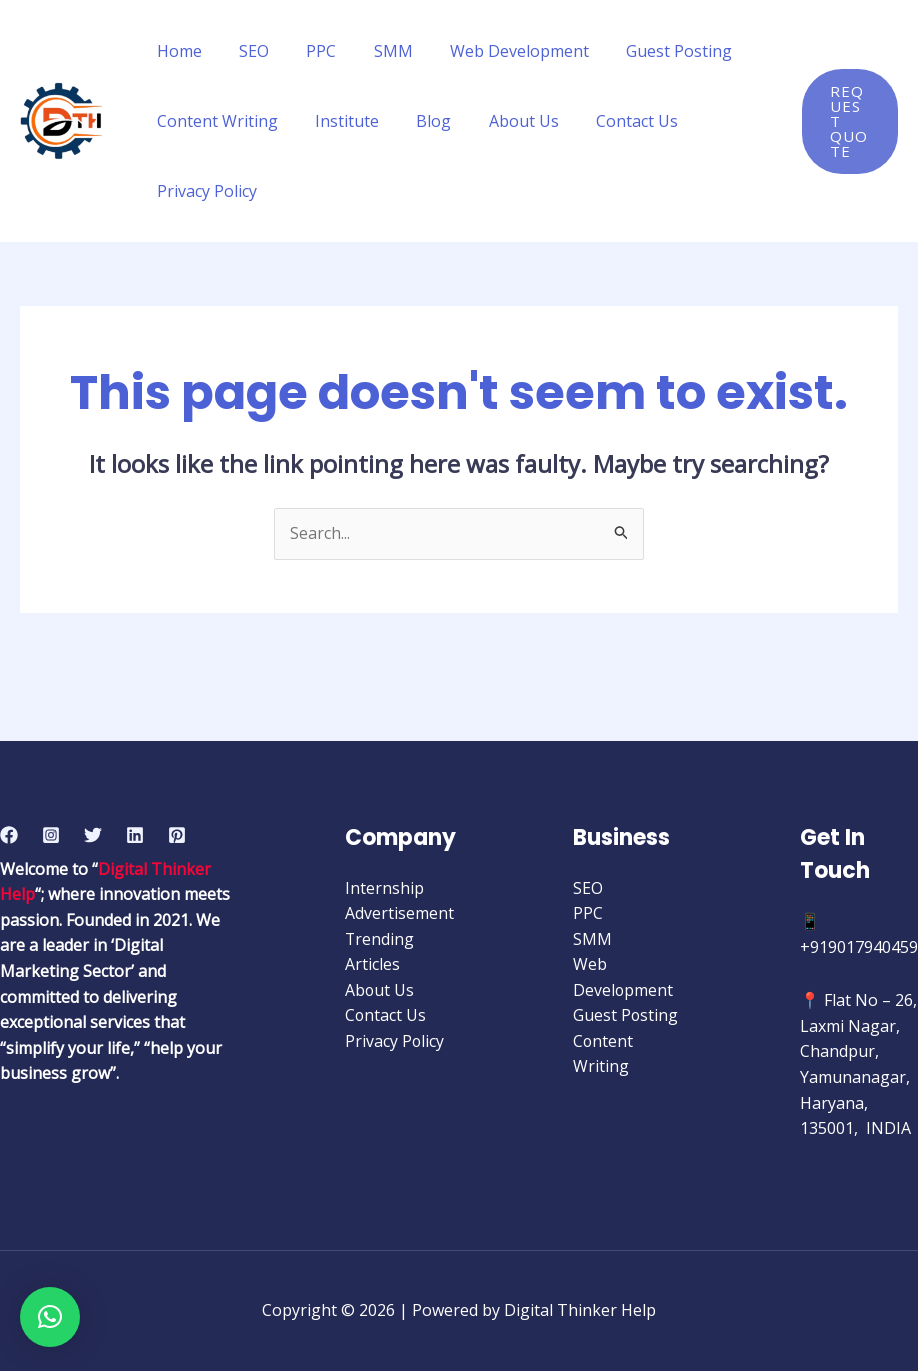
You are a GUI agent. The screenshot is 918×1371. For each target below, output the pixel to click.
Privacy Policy (204, 191)
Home (176, 51)
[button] (50, 1317)
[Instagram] (51, 835)
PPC (308, 51)
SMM (374, 51)
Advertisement (399, 914)
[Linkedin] (135, 835)
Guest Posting (650, 51)
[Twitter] (93, 835)
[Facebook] (9, 835)
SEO (246, 51)
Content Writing (214, 121)
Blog (420, 121)
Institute (339, 121)
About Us (505, 121)
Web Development (495, 51)
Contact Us (613, 121)
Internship (384, 888)
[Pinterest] (177, 835)
